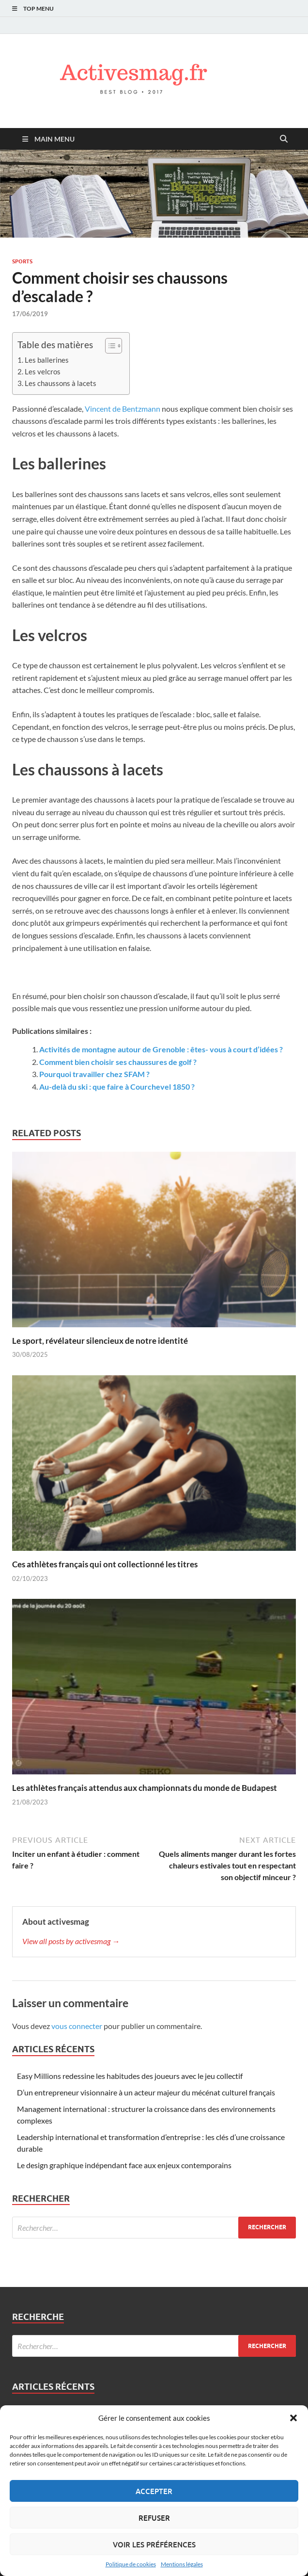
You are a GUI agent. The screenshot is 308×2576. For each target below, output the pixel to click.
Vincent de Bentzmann (122, 408)
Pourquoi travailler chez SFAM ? (94, 1074)
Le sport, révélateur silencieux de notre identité (100, 1341)
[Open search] (284, 139)
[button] (293, 2418)
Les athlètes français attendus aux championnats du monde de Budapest (144, 1788)
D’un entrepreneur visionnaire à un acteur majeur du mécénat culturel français (146, 2092)
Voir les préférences (154, 2544)
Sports (22, 261)
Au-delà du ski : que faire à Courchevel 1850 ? (117, 1086)
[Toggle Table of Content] (109, 346)
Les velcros (43, 371)
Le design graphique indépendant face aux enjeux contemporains (124, 2165)
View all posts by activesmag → (71, 1941)
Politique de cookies (131, 2564)
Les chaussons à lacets (60, 383)
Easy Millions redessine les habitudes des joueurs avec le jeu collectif (130, 2075)
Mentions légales (182, 2564)
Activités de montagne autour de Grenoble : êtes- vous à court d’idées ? (161, 1049)
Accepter (154, 2491)
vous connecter (76, 2025)
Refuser (154, 2517)
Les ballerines (47, 359)
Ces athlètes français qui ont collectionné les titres (105, 1564)
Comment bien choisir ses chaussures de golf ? (118, 1061)
